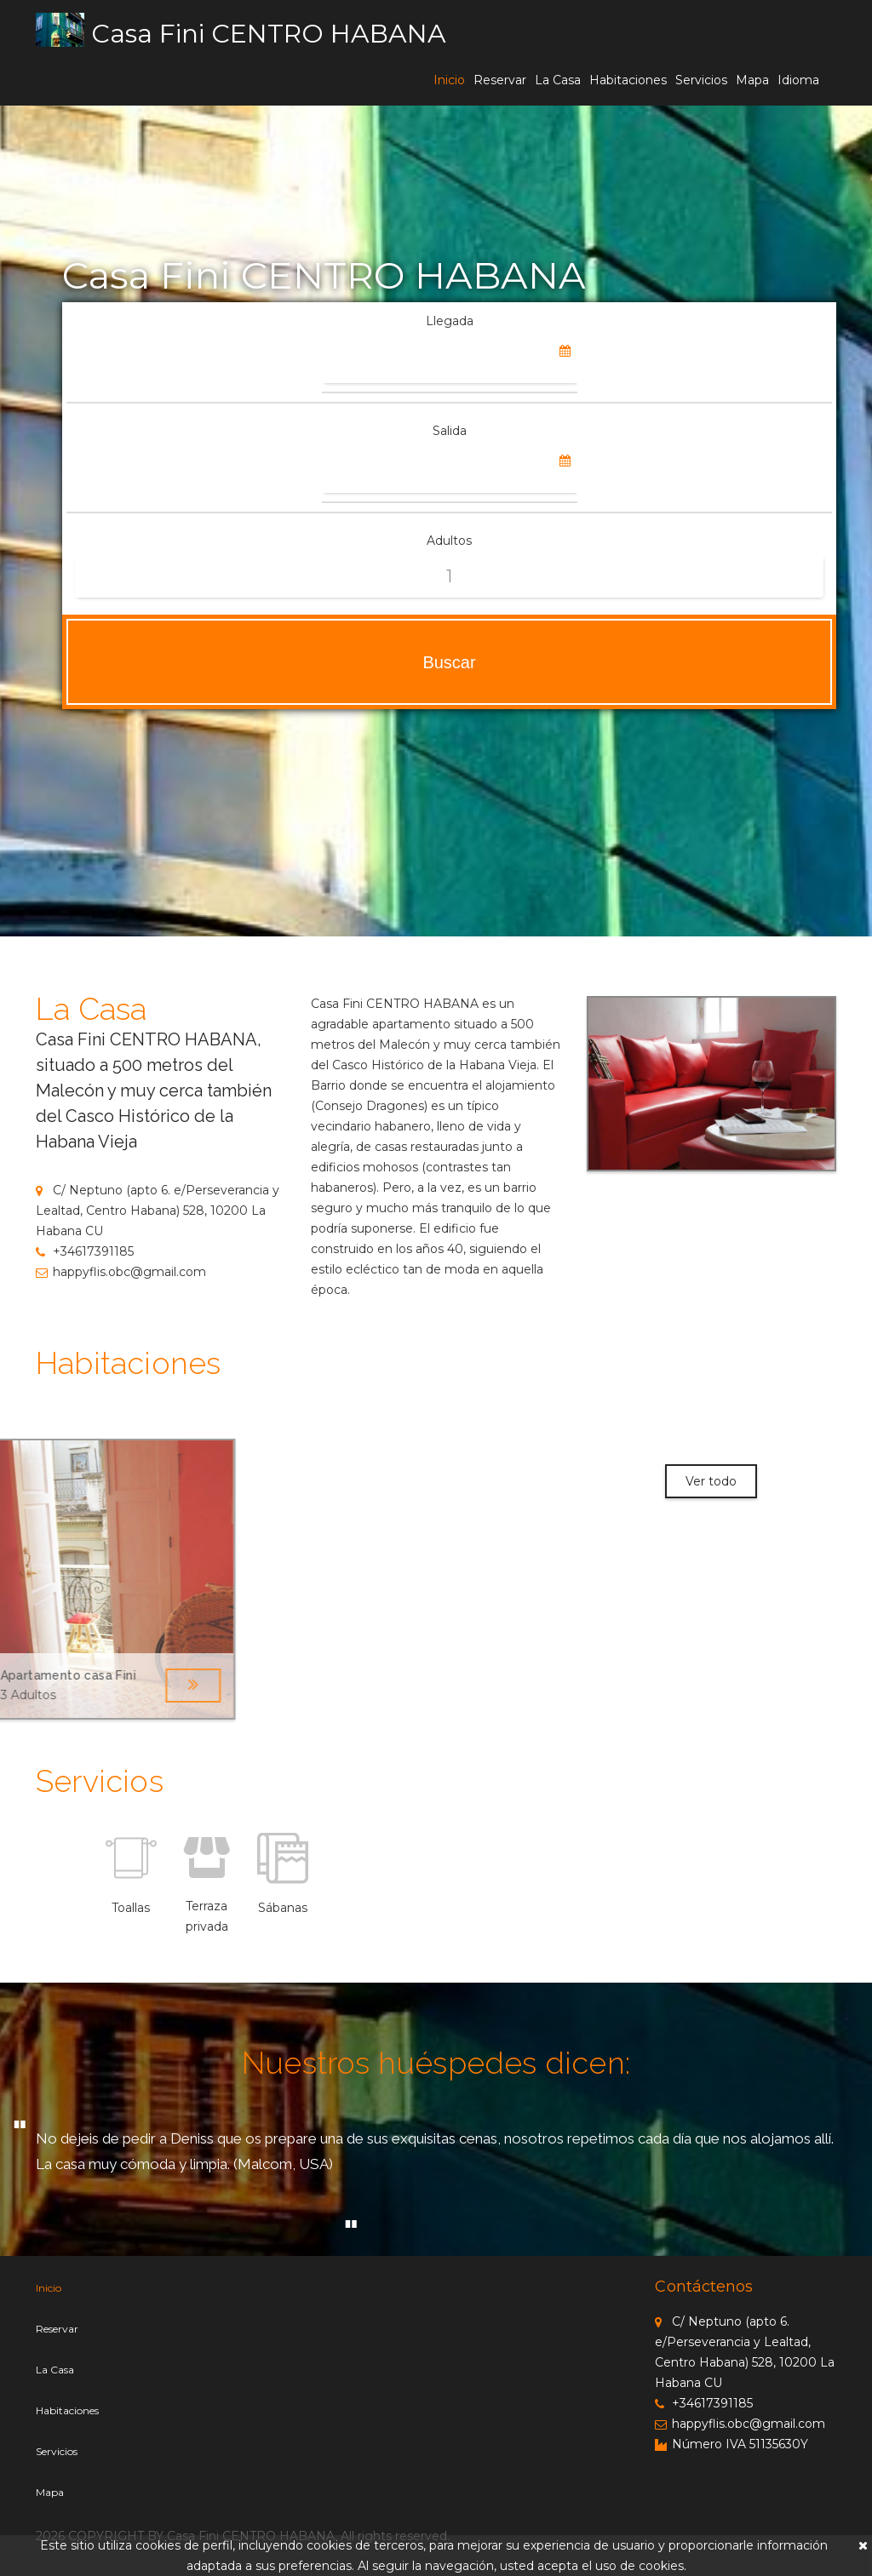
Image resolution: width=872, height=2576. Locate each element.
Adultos (449, 540)
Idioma (798, 80)
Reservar (499, 80)
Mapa (752, 80)
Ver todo (711, 1481)
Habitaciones (628, 80)
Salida (450, 430)
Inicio (449, 80)
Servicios (701, 80)
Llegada (449, 321)
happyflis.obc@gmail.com (121, 1271)
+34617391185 (85, 1251)
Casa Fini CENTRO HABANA (268, 33)
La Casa (558, 80)
